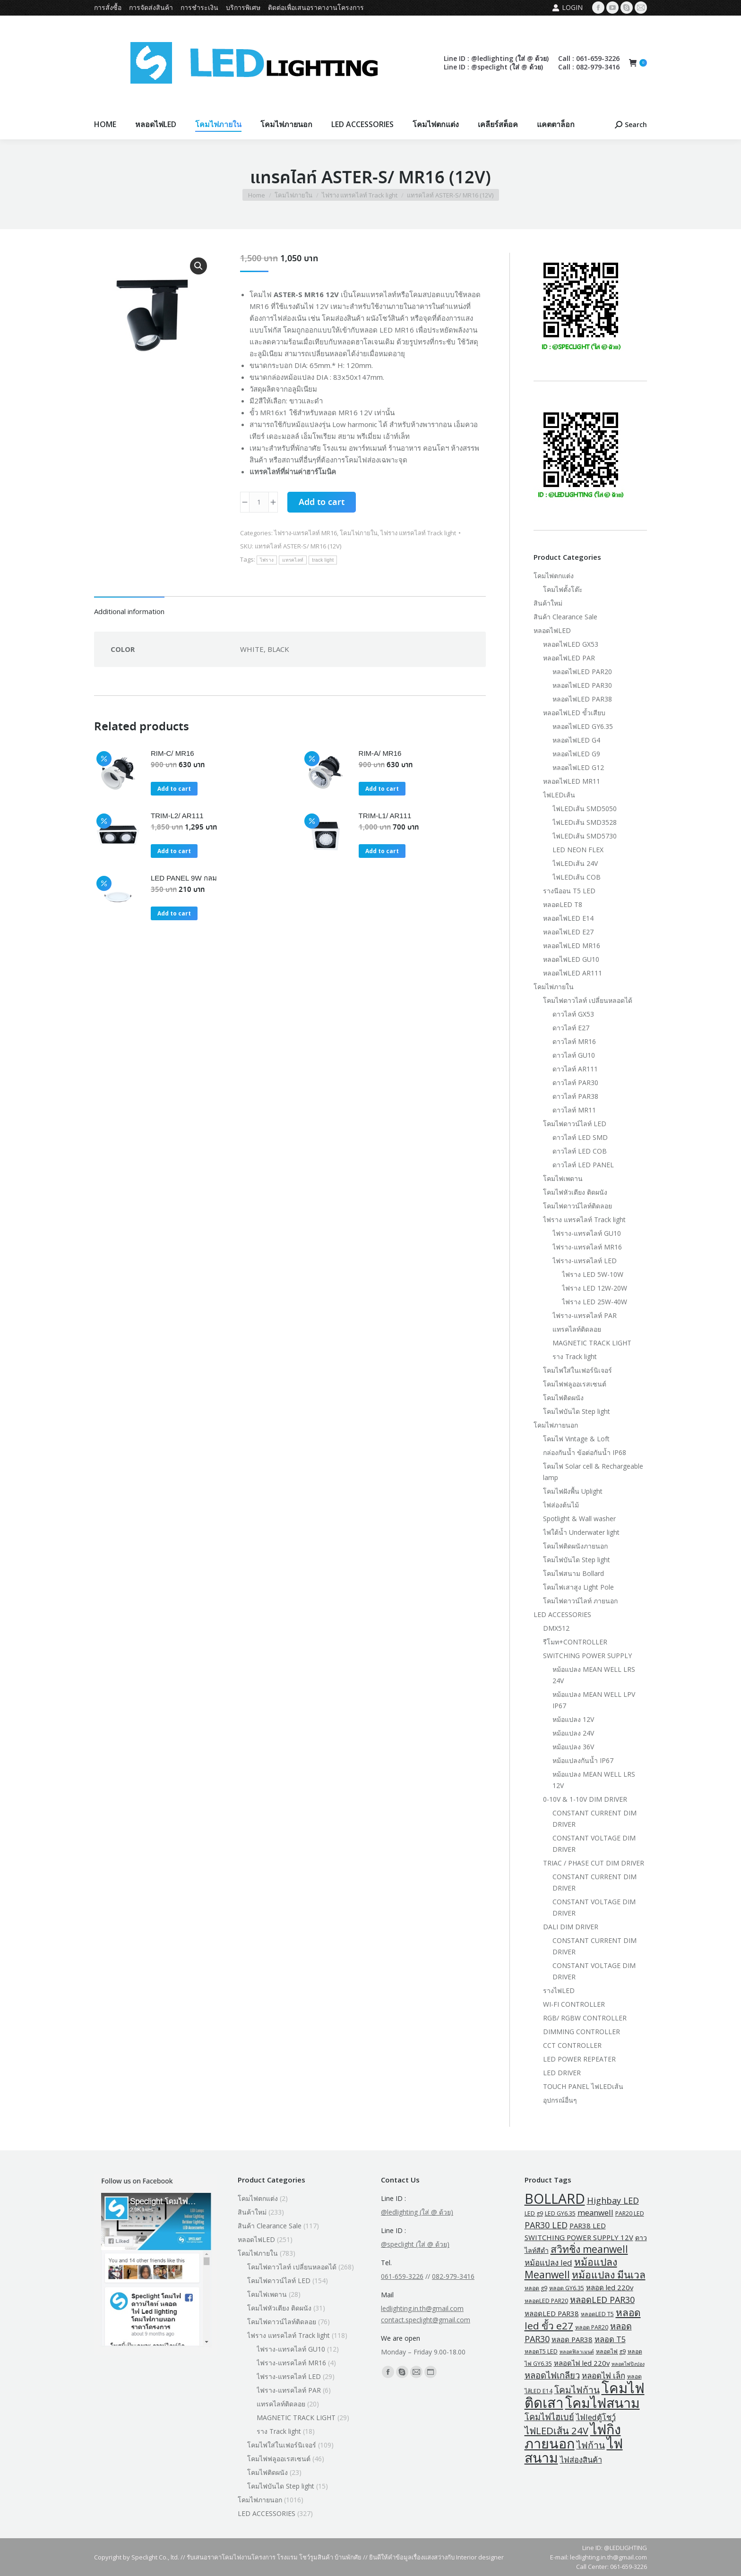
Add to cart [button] (174, 789)
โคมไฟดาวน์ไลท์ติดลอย (577, 1205)
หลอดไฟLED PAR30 (582, 685)
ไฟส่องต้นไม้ (561, 1504)
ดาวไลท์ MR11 (574, 1109)
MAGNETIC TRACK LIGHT (591, 1342)
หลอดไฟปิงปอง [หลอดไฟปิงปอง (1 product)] (628, 2364)
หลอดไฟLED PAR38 (582, 698)
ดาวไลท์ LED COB (579, 1151)
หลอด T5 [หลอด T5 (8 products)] (610, 2339)
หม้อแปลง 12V (573, 1719)
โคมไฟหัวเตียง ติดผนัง (575, 1192)
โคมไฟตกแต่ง (554, 575)
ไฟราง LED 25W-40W (594, 1301)
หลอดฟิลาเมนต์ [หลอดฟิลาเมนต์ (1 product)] (577, 2351)
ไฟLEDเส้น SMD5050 (584, 808)
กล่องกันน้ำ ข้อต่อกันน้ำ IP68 (584, 1452)
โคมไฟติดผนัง (563, 1397)
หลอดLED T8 (562, 904)
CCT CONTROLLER (572, 2045)
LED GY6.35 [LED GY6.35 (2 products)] (560, 2213)
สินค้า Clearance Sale (565, 616)
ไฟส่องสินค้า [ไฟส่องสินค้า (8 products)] (581, 2459)
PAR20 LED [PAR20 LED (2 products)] (629, 2213)
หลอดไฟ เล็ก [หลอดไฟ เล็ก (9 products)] (603, 2375)
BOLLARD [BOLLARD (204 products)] (555, 2199)
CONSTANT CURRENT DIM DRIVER (594, 1818)
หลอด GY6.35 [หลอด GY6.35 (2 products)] (566, 2288)
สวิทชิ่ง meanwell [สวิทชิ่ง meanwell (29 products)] (589, 2249)
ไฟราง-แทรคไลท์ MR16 (305, 533)
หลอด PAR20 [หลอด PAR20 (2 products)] (591, 2327)
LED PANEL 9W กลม (184, 878)
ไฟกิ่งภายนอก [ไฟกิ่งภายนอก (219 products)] (573, 2436)
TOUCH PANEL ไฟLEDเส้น (583, 2086)
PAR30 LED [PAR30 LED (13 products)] (546, 2225)
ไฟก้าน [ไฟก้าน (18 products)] (591, 2445)
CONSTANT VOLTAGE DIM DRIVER (594, 1843)
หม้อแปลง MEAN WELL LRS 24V (593, 1675)
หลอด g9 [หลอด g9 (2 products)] (536, 2288)
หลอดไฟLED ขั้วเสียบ (574, 712)
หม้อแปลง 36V (573, 1746)
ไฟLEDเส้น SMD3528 (584, 822)
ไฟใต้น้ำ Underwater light (581, 1532)
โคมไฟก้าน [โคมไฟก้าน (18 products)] (577, 2389)
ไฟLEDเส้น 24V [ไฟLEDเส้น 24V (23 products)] (556, 2430)
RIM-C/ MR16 (172, 753)
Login (567, 7)
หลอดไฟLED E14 (568, 918)
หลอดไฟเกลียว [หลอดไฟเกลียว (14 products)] (552, 2375)
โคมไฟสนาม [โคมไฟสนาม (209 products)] (602, 2403)
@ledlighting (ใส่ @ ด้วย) (417, 2212)
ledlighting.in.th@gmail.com (422, 2308)
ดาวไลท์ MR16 (574, 1041)
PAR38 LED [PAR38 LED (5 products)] (587, 2225)
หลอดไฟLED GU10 (571, 959)
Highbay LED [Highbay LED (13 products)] (613, 2200)
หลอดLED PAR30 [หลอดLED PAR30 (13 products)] (602, 2299)
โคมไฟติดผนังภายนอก (575, 1545)
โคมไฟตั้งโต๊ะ (563, 589)
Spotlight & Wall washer (579, 1518)
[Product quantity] (259, 502)
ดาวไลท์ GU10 (573, 1055)
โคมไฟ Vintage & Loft (576, 1438)
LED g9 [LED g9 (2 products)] (534, 2213)
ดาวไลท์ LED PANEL (583, 1164)
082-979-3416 (453, 2276)
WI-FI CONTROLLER (574, 2004)
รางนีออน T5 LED (569, 890)
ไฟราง (267, 560)
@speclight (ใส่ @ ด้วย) (415, 2244)
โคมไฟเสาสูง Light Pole (578, 1587)
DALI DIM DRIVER (570, 1926)
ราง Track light (574, 1356)
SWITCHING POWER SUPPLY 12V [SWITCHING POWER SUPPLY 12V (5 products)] (579, 2237)
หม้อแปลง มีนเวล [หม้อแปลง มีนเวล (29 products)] (609, 2274)
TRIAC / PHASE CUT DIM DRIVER (593, 1862)
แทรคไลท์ (292, 560)
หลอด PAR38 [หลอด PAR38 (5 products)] (572, 2339)
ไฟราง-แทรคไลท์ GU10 (586, 1233)
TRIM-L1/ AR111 (385, 816)
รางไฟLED (559, 1990)
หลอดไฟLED (552, 630)
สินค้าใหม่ (548, 603)
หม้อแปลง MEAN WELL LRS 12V (593, 1780)
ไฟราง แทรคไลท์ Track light (418, 533)
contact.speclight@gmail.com (425, 2319)
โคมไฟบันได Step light (576, 1411)
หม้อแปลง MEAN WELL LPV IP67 (593, 1700)
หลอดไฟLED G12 (578, 767)
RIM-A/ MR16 (380, 753)
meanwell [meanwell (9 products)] (595, 2212)
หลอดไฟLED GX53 (570, 644)
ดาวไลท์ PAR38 (575, 1096)
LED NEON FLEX (577, 849)
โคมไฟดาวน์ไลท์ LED (574, 1123)
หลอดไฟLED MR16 (571, 945)
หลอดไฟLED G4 (576, 740)
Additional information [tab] (129, 611)
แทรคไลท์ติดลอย (576, 1329)
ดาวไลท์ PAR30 (575, 1082)
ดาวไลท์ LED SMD (580, 1137)
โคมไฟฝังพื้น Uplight (573, 1491)
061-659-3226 (402, 2276)
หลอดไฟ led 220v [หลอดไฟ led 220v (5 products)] (582, 2363)
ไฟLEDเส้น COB (576, 877)
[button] (198, 265)
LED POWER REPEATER (579, 2058)
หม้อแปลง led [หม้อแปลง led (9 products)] (548, 2262)
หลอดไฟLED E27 (568, 931)
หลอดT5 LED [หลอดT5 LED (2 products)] (541, 2351)
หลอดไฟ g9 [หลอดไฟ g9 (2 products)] (611, 2351)
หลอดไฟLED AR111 (572, 972)
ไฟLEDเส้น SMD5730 (584, 835)
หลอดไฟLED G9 (576, 753)
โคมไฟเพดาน (563, 1178)
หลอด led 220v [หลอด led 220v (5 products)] (609, 2287)
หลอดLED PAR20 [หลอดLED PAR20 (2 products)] (546, 2301)
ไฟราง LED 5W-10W (592, 1274)
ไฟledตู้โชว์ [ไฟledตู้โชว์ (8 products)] (596, 2417)
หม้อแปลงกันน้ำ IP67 (582, 1760)
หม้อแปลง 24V (573, 1733)
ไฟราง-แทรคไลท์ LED (584, 1260)
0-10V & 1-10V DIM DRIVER (585, 1799)
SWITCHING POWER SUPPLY (587, 1655)
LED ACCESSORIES (562, 1614)
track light (323, 560)
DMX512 (556, 1628)
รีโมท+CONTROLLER (575, 1641)
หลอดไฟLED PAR (569, 657)
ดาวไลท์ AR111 (575, 1068)
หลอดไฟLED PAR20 (582, 671)
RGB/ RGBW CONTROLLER (585, 2017)
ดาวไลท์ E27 (570, 1027)
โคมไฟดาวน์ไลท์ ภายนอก (580, 1600)
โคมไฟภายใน (359, 533)
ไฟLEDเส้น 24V (575, 863)
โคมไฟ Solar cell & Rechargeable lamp (593, 1472)
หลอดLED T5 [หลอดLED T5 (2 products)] (597, 2314)
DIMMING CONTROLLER (581, 2031)
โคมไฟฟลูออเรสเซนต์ (574, 1383)
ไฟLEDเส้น (559, 794)
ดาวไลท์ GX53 (573, 1014)
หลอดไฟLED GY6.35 (582, 726)
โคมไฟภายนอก (556, 1425)
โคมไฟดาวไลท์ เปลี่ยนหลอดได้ (587, 1000)
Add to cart (322, 502)
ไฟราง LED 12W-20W (594, 1288)
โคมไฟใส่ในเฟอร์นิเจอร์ (577, 1370)
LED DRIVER (562, 2072)
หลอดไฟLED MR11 (571, 781)
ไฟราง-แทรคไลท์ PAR (584, 1315)
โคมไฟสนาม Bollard (573, 1573)
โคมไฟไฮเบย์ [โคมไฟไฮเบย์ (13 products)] (549, 2416)
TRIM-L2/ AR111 (177, 816)
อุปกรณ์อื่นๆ (560, 2100)
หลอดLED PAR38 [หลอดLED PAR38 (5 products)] (552, 2313)
